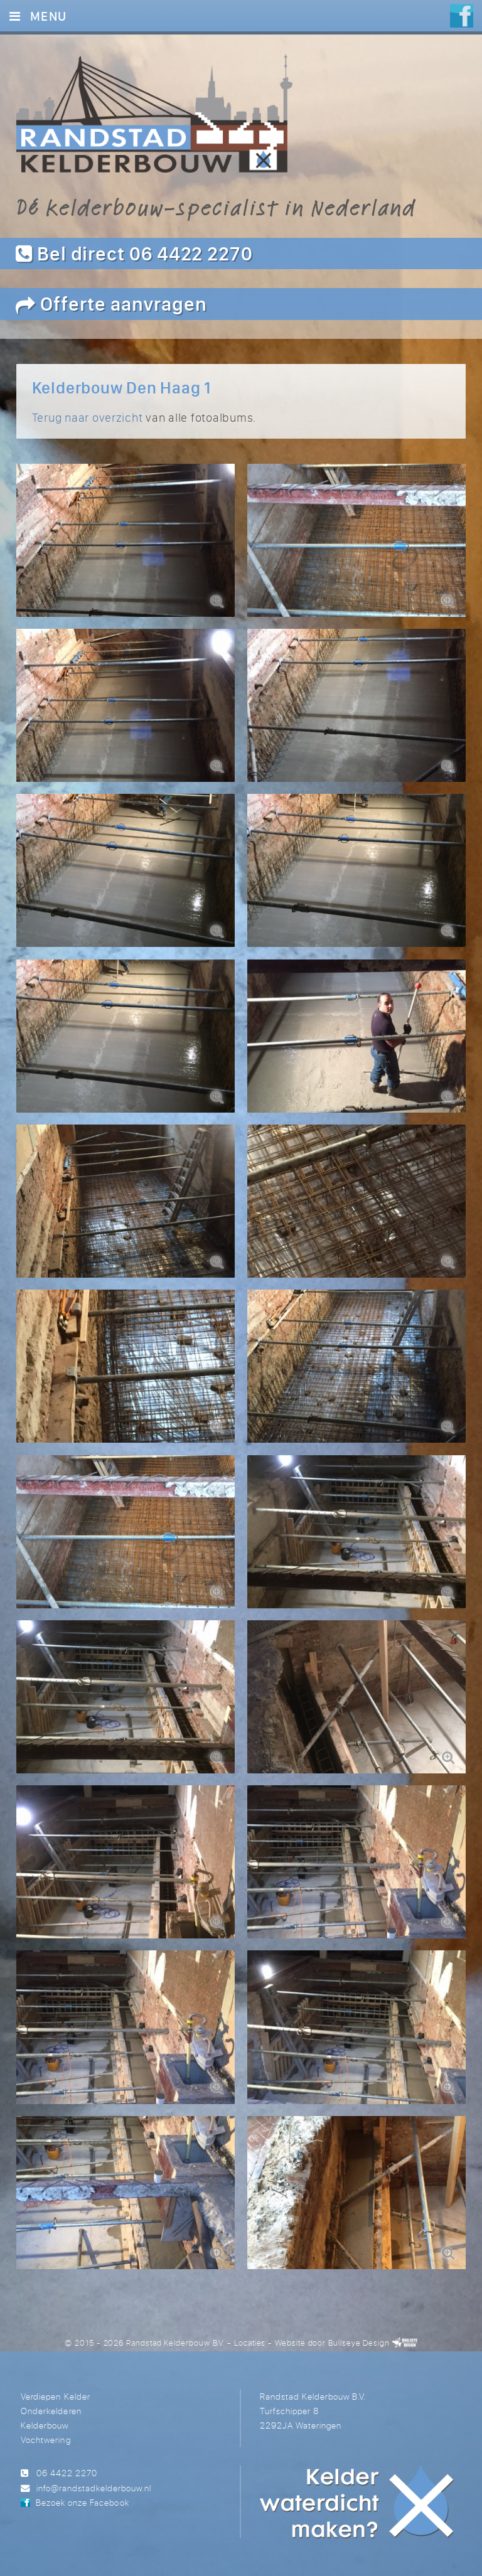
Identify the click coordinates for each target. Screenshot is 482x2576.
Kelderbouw (44, 2425)
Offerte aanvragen (111, 303)
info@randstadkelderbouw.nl (93, 2488)
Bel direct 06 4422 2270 (134, 253)
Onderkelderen (51, 2411)
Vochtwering (45, 2439)
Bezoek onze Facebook (82, 2502)
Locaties (249, 2342)
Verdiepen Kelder (55, 2396)
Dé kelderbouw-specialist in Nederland (216, 207)
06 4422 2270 (66, 2473)
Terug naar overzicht (87, 417)
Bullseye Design (359, 2342)
